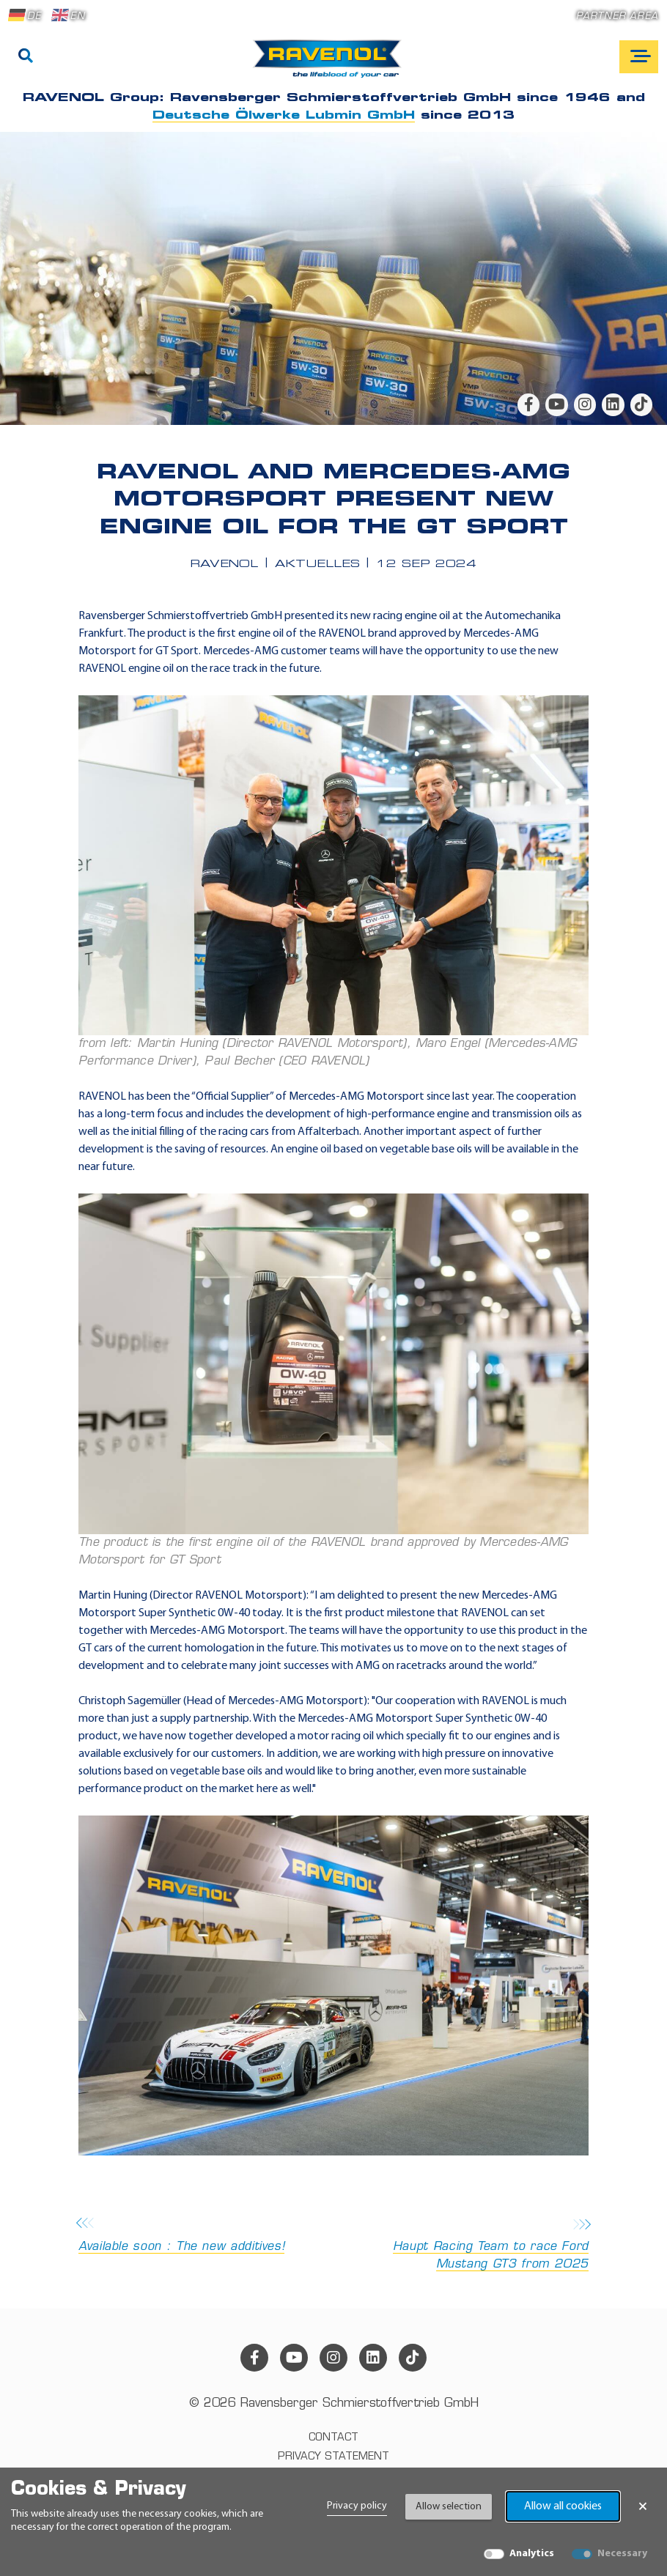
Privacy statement (333, 2456)
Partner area (617, 16)
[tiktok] (641, 404)
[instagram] (585, 404)
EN (68, 15)
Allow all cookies (563, 2506)
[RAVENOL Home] (331, 64)
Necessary (622, 2553)
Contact (333, 2437)
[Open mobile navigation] (638, 56)
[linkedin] (613, 404)
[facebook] (528, 404)
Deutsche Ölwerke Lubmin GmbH (283, 116)
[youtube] (556, 404)
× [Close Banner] (642, 2506)
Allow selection (449, 2506)
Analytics (531, 2553)
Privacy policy (357, 2506)
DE (25, 15)
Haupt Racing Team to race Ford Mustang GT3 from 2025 (465, 2245)
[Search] (26, 57)
